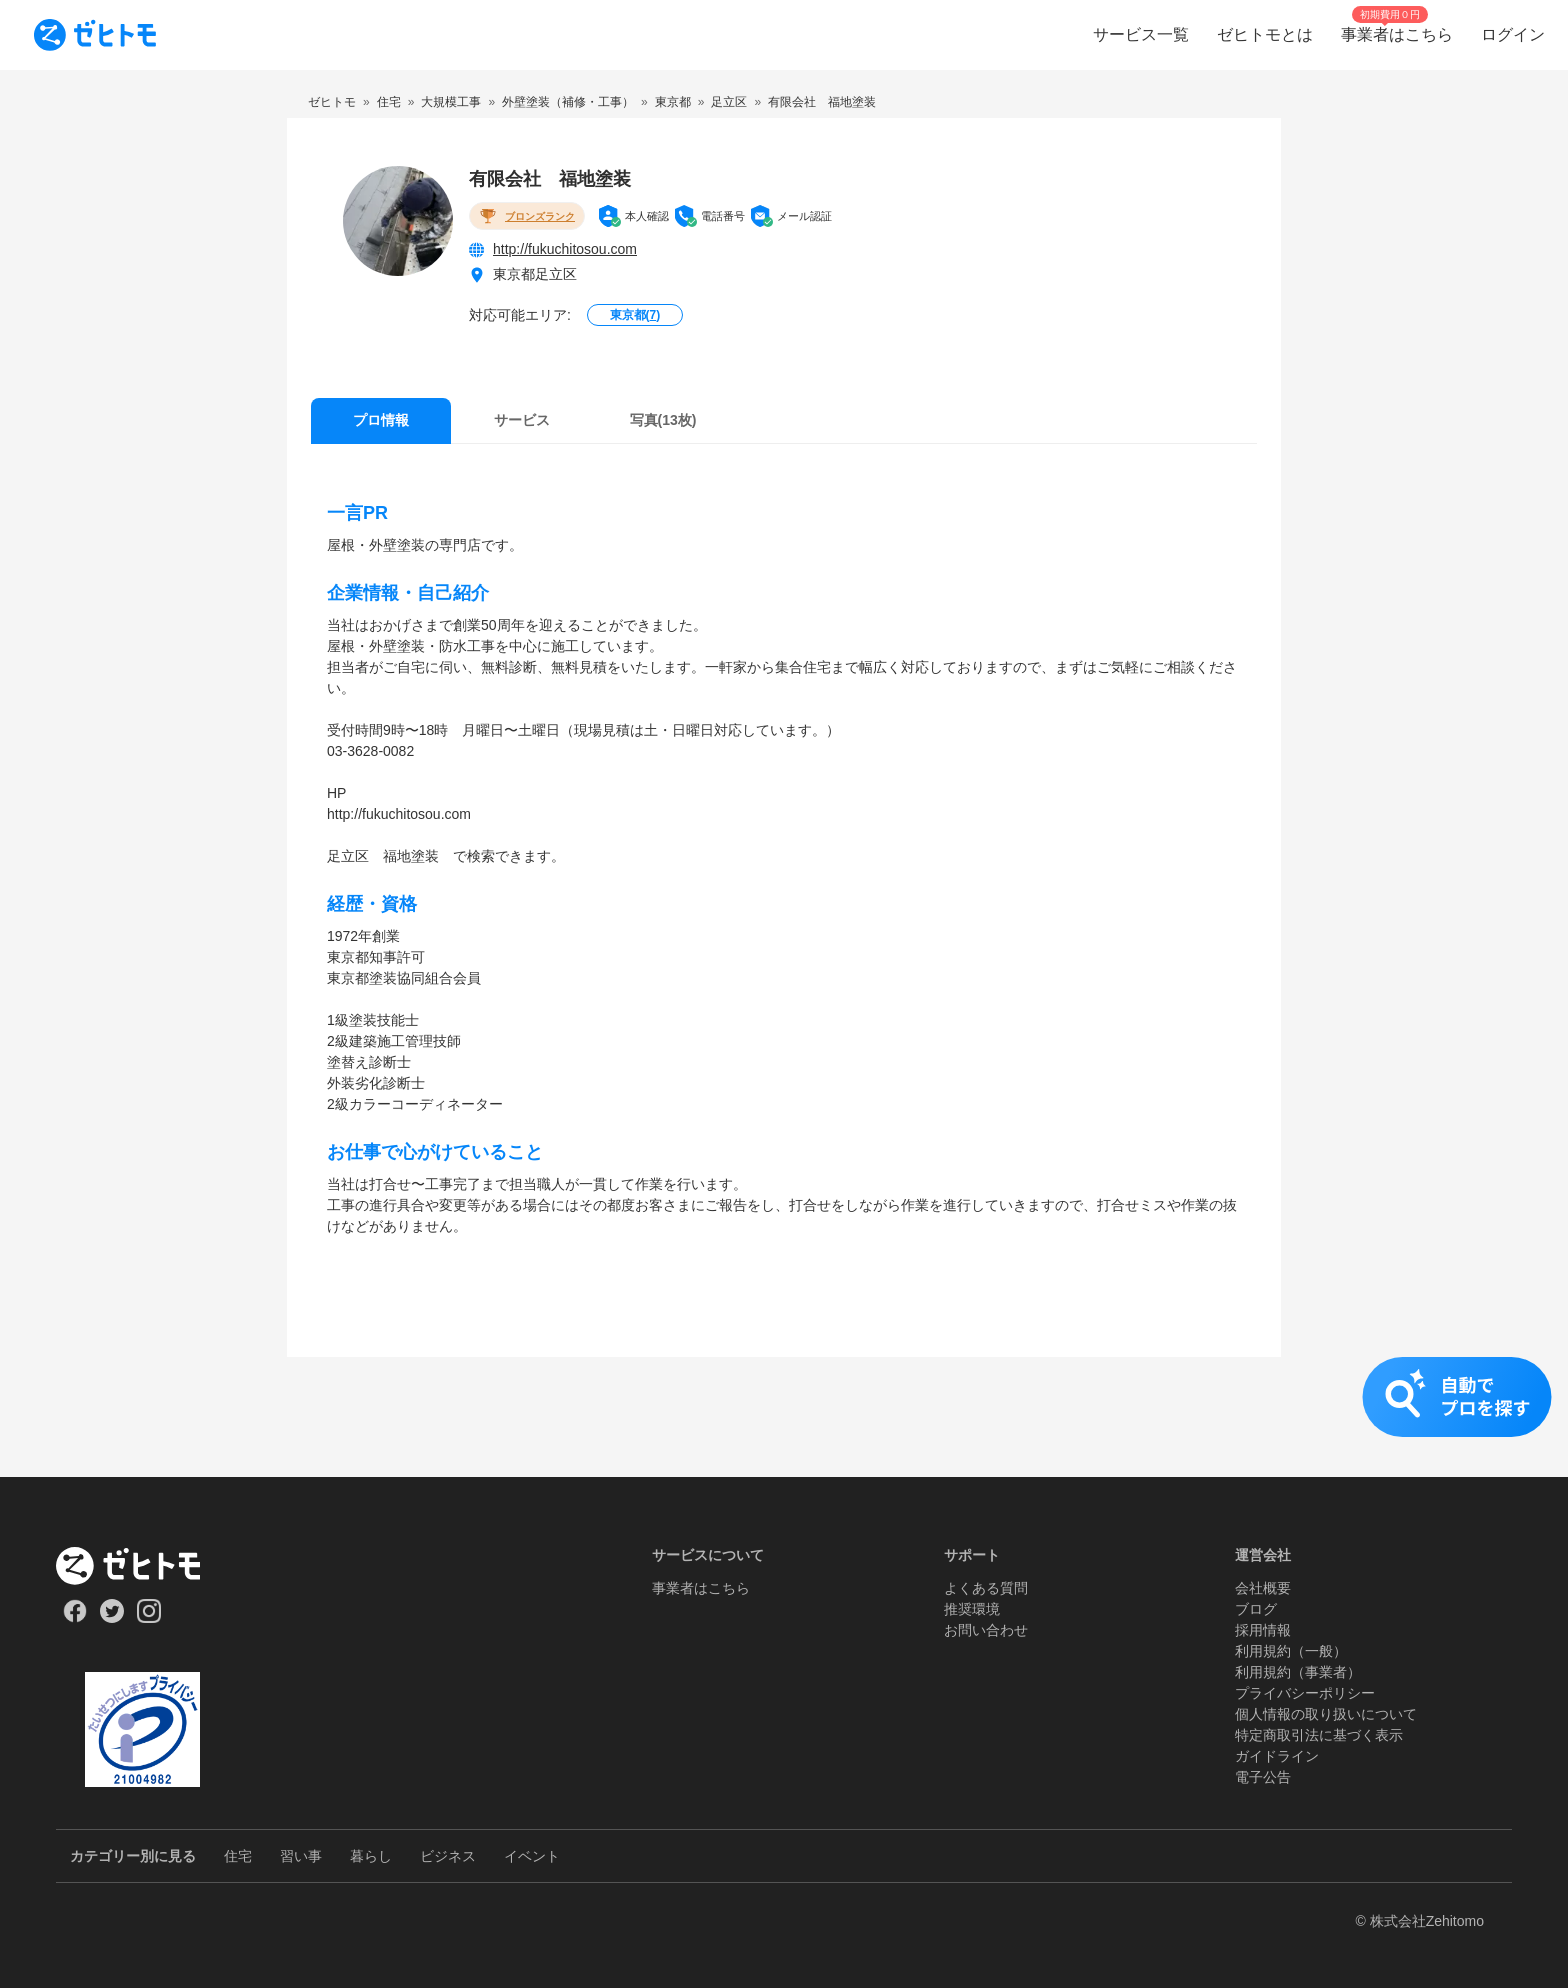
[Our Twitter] (111, 1618)
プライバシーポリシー (1305, 1693)
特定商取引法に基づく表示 (1319, 1735)
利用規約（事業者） (1298, 1672)
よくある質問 (986, 1588)
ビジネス (448, 1856)
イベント (532, 1856)
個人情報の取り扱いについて (1326, 1714)
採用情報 (1263, 1630)
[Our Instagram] (149, 1618)
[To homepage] (95, 35)
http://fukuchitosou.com (565, 249)
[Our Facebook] (74, 1618)
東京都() (635, 315)
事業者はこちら (701, 1588)
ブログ (1256, 1609)
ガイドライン (1277, 1756)
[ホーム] (142, 1566)
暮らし (371, 1856)
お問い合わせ (986, 1630)
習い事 (301, 1856)
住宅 (238, 1856)
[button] (784, 1417)
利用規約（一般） (1291, 1651)
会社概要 (1263, 1588)
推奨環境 (972, 1609)
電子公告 (1263, 1777)
